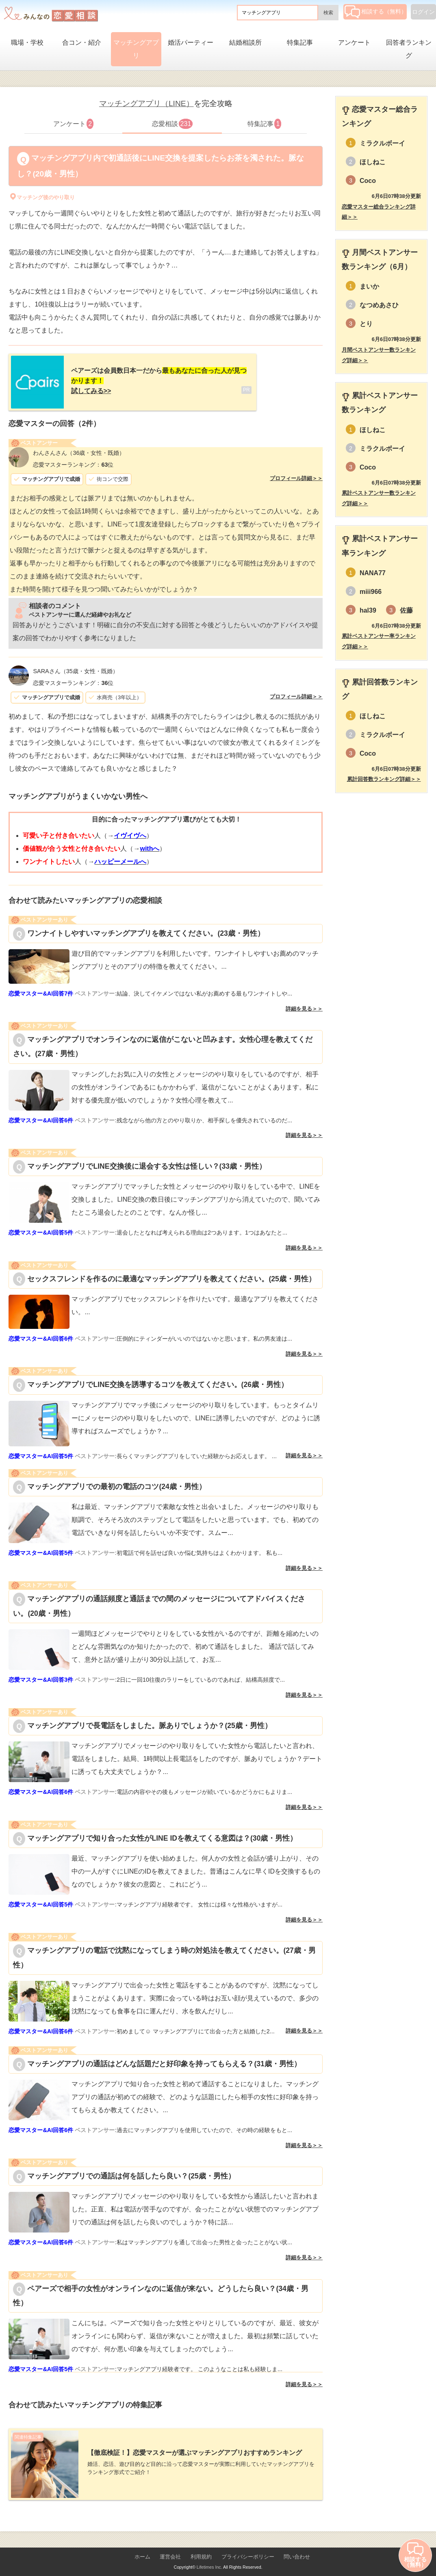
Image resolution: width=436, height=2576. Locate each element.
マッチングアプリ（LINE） (146, 103)
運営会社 (170, 2548)
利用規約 (201, 2548)
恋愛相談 (172, 124)
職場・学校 (27, 42)
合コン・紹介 (81, 42)
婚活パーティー (190, 42)
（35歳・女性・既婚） (75, 667)
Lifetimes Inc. (209, 2558)
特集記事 (300, 42)
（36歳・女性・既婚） (79, 449)
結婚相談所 (245, 42)
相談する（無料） (376, 11)
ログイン (423, 12)
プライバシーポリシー (247, 2548)
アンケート (354, 42)
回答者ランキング (409, 49)
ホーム (142, 2548)
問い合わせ (297, 2548)
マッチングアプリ (136, 49)
